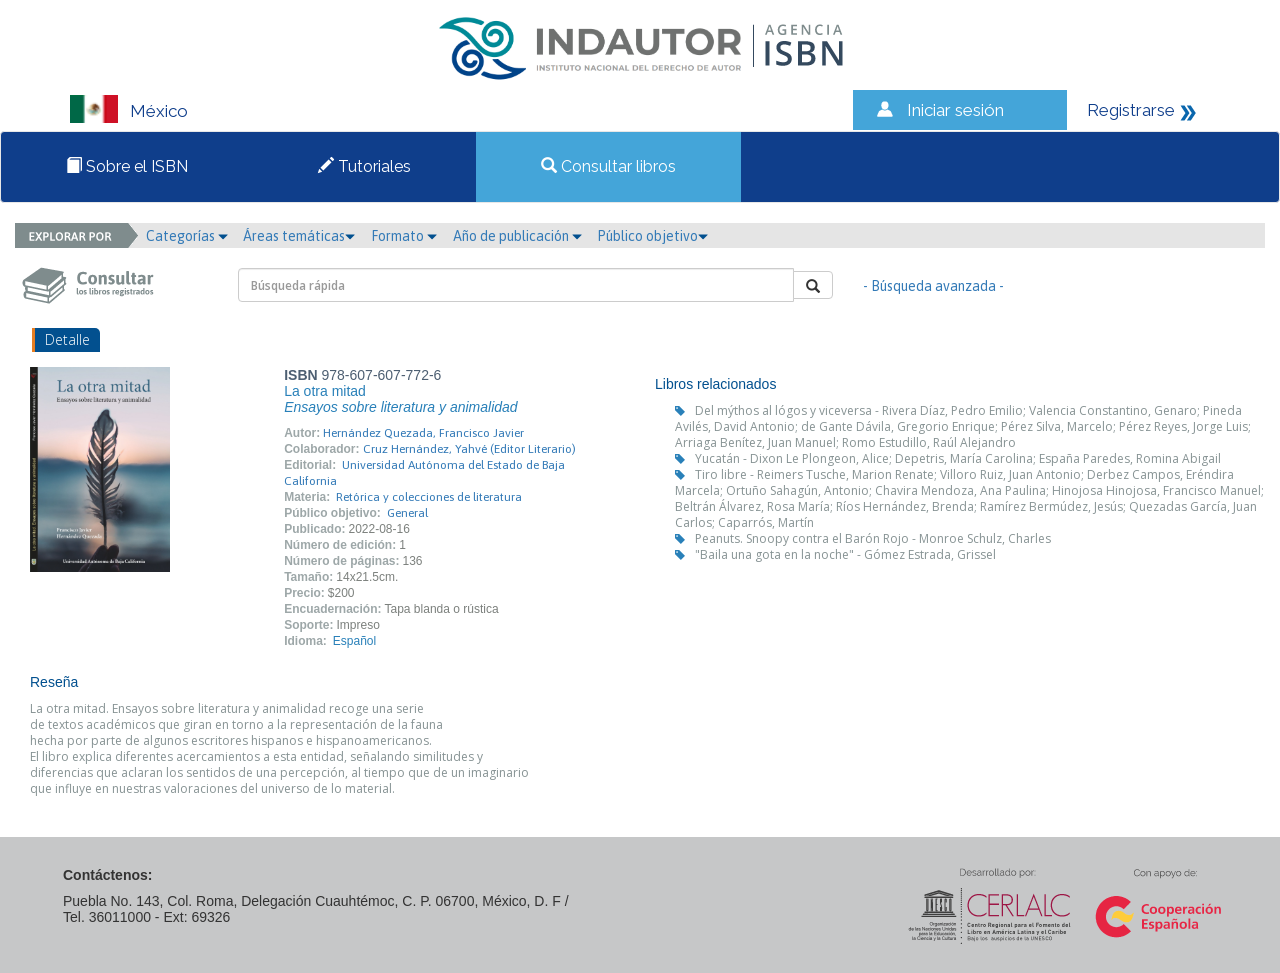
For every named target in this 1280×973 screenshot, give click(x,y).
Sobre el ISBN (127, 166)
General (407, 513)
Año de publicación (517, 236)
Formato (404, 236)
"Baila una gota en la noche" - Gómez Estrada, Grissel (845, 554)
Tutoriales (364, 166)
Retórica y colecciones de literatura (429, 497)
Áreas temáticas (299, 236)
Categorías (187, 236)
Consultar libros (608, 166)
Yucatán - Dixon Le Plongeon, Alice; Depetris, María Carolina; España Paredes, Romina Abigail (958, 458)
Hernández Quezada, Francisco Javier (423, 433)
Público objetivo (652, 236)
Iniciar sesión (955, 110)
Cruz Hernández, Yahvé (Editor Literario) (469, 449)
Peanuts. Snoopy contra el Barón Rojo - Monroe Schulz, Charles (873, 538)
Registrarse (1131, 110)
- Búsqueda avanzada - (933, 286)
